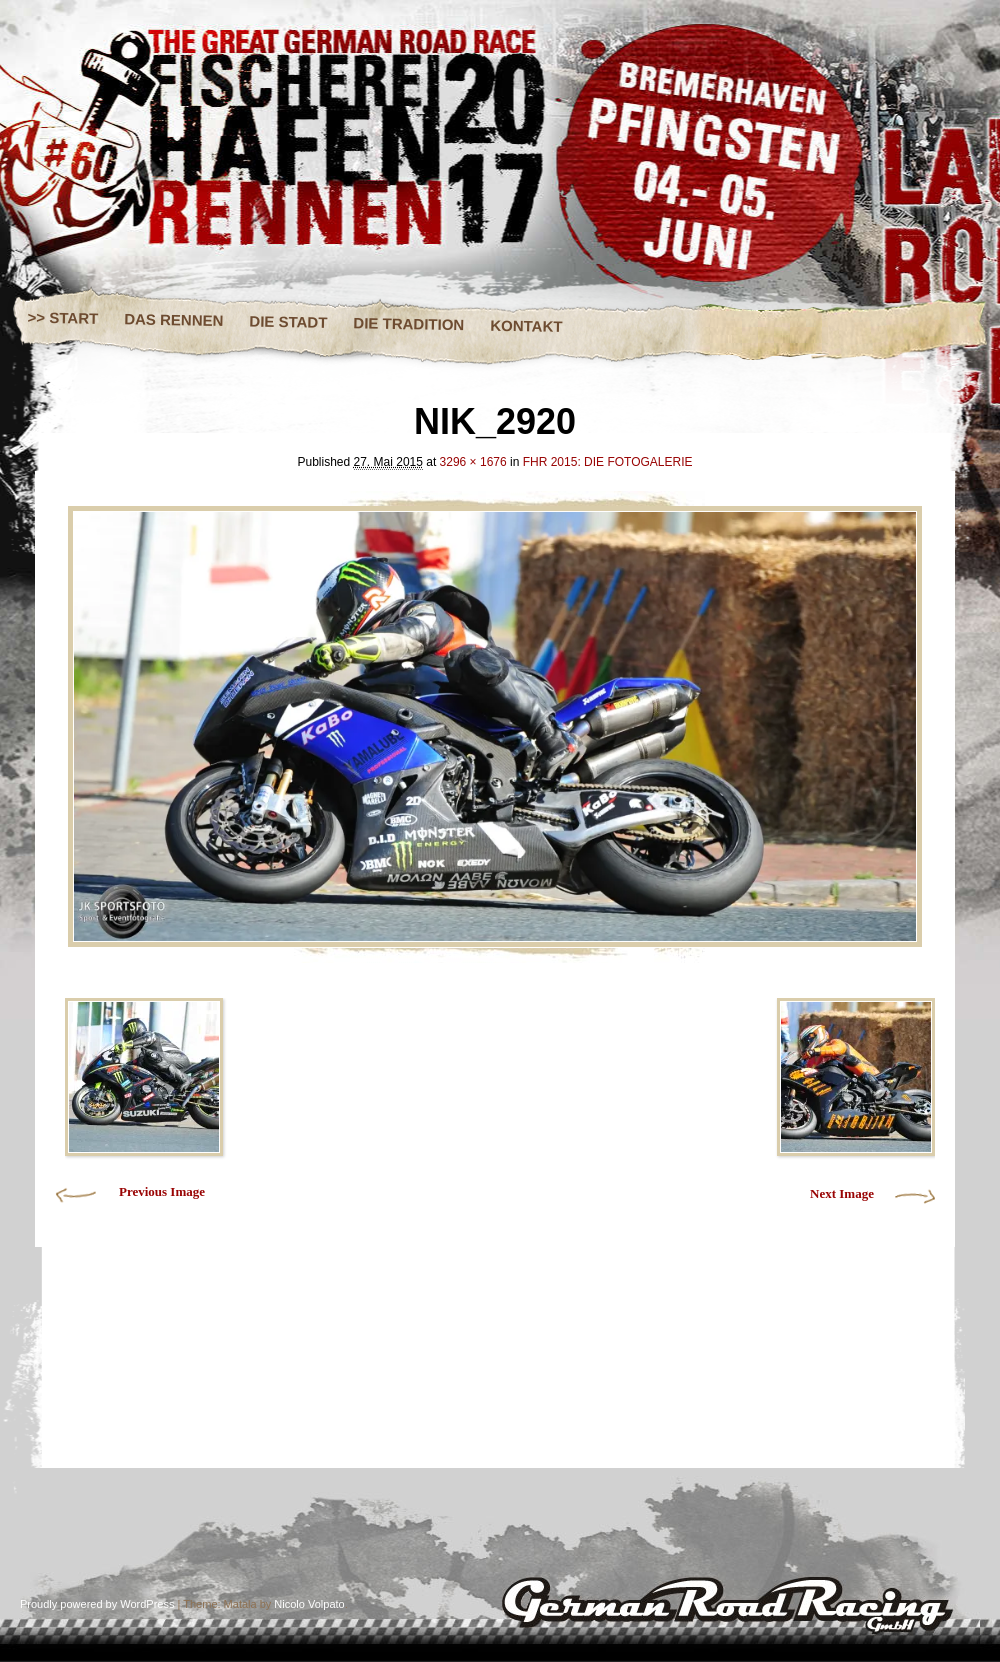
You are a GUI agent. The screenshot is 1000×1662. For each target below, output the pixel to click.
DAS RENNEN (173, 319)
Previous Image (162, 1191)
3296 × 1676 (473, 462)
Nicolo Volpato (309, 1604)
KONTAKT (526, 326)
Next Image (842, 1193)
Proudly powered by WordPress (97, 1604)
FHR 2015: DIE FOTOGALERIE (608, 462)
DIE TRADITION (408, 323)
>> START (63, 318)
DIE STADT (288, 321)
